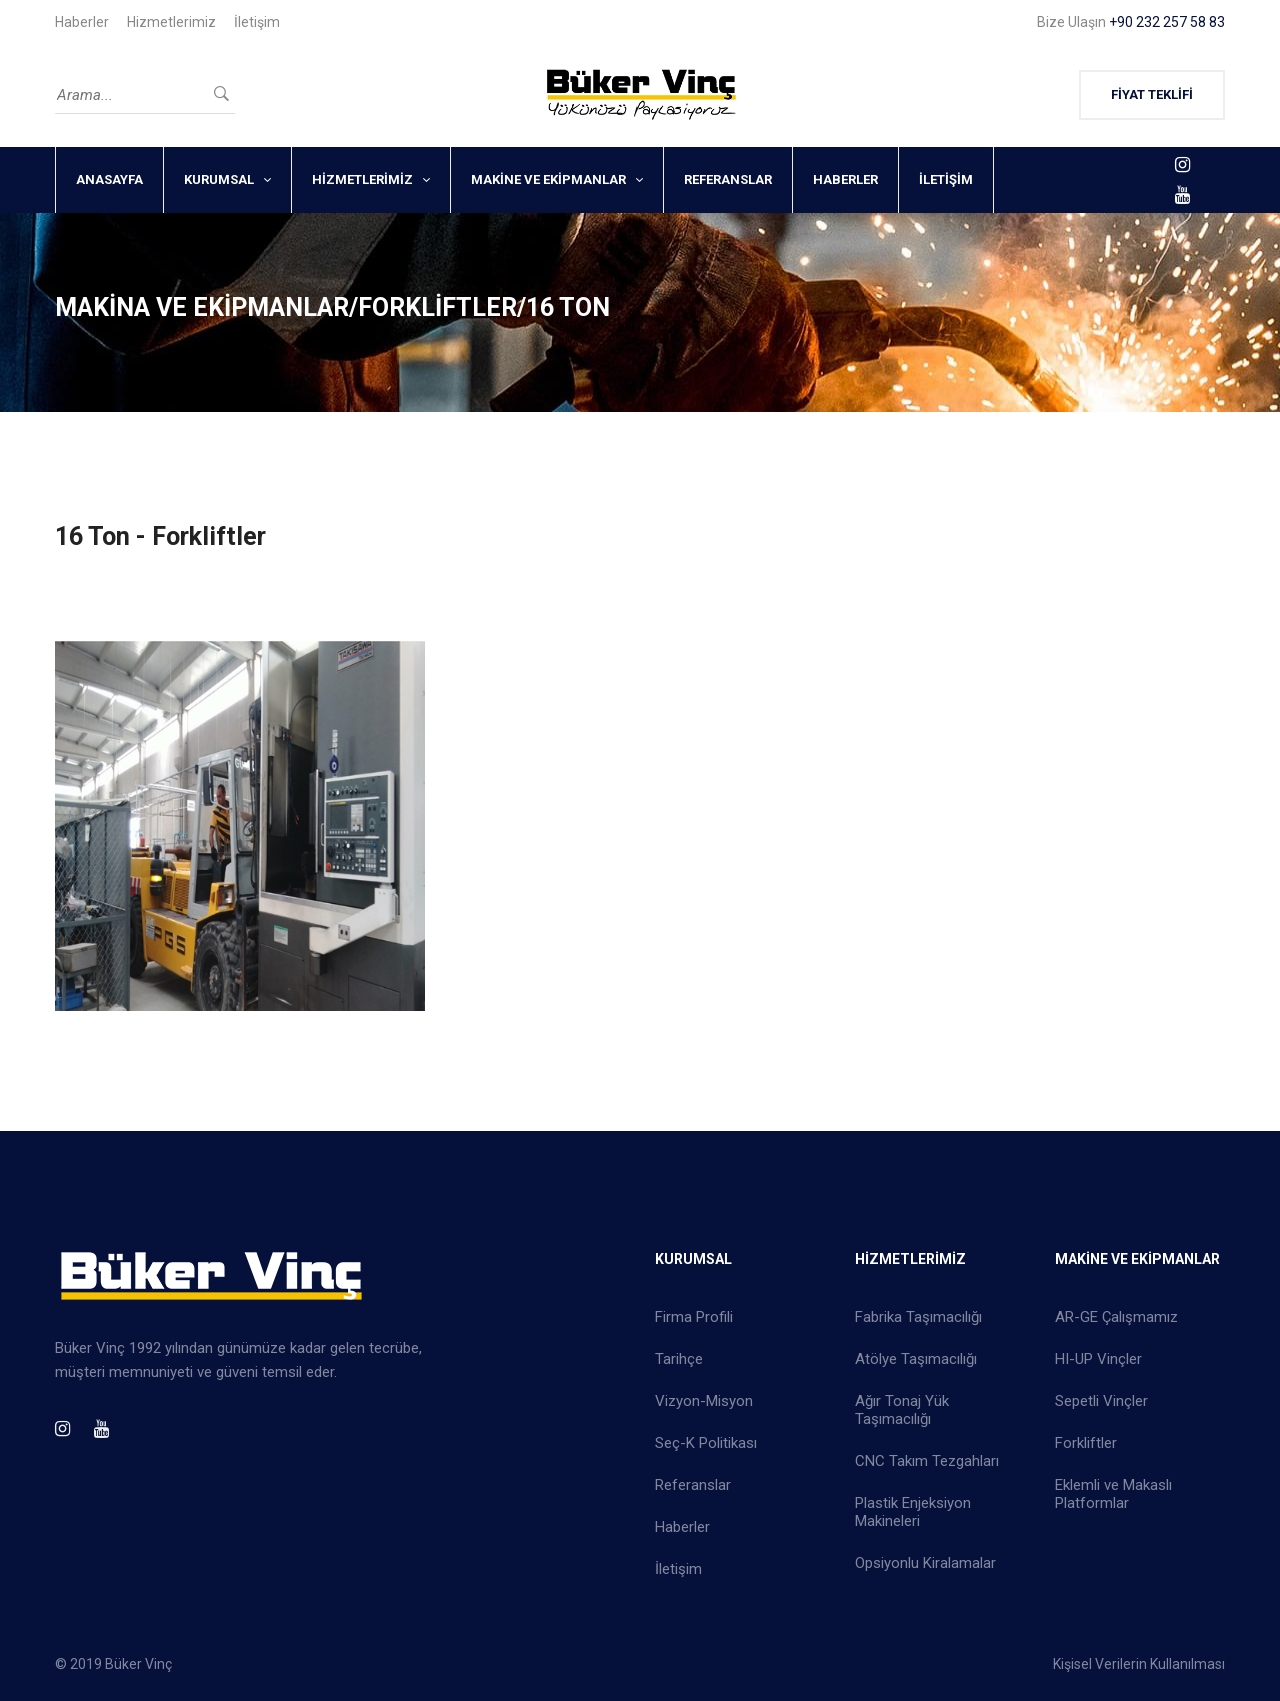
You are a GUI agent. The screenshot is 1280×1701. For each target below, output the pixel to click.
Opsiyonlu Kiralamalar (925, 1563)
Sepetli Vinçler (1101, 1401)
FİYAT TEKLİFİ (1152, 94)
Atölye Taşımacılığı (916, 1359)
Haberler (82, 22)
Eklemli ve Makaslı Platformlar (1113, 1494)
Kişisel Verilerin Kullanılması (1139, 1664)
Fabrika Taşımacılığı (918, 1317)
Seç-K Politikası (706, 1443)
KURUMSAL (219, 179)
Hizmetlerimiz (171, 22)
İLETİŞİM (946, 179)
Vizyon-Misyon (704, 1401)
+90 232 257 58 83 (1167, 22)
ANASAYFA (109, 179)
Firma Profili (694, 1317)
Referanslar (693, 1485)
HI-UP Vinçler (1098, 1359)
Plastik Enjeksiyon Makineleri (913, 1512)
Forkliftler (1086, 1443)
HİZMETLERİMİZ (362, 179)
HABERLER (845, 179)
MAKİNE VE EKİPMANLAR (548, 179)
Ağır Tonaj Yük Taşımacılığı (902, 1410)
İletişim (257, 22)
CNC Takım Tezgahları (927, 1461)
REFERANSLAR (728, 179)
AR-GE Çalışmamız (1116, 1317)
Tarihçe (679, 1359)
